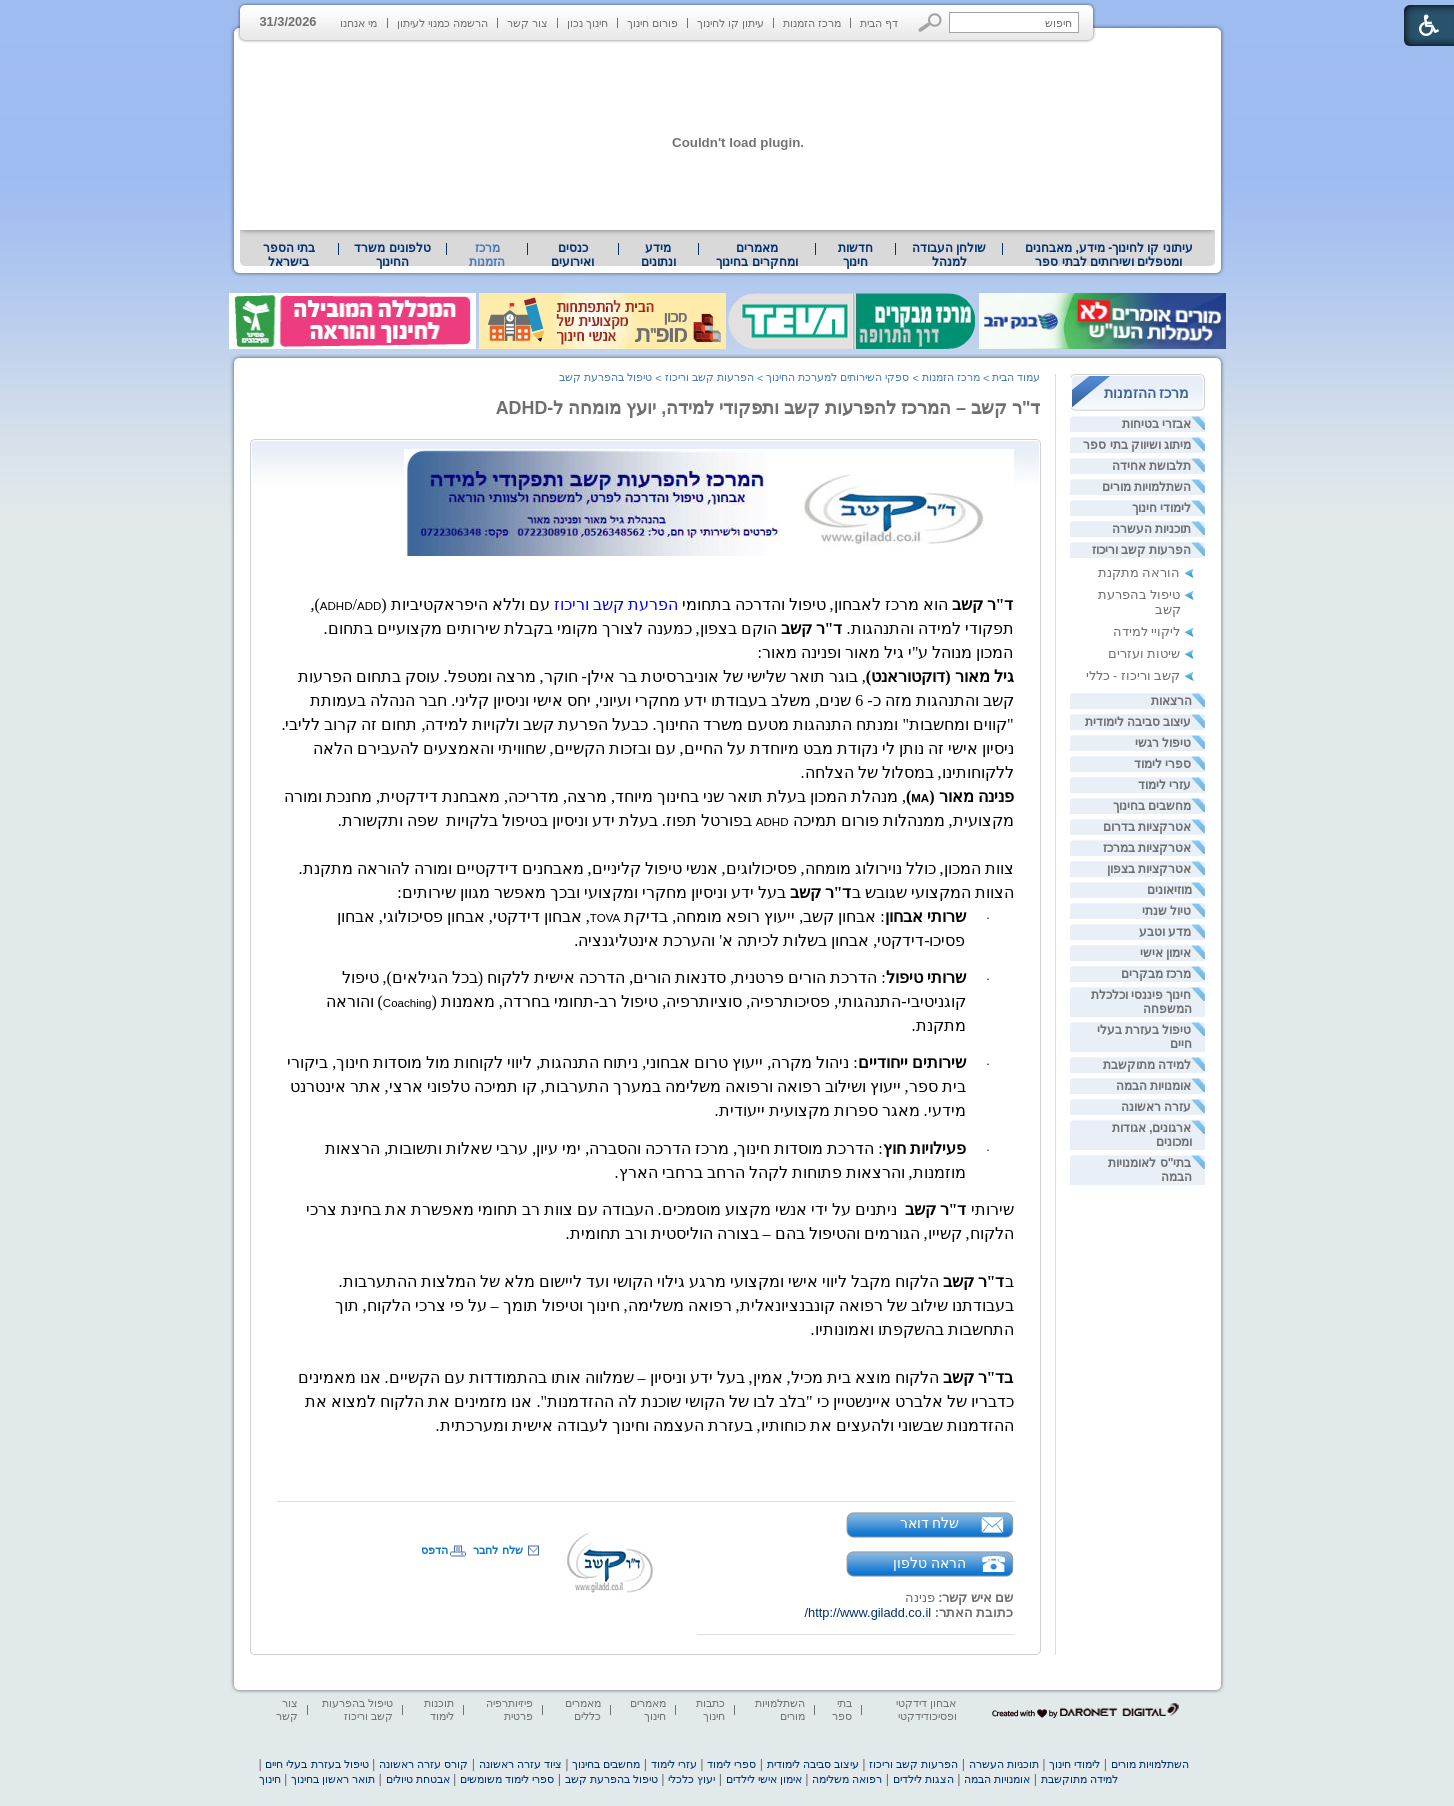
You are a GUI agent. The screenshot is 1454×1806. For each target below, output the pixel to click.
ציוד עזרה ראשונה (520, 1764)
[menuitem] (1108, 255)
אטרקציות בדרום (1147, 827)
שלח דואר (930, 1523)
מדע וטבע (1165, 932)
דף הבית (879, 23)
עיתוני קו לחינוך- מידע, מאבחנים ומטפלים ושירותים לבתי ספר (1109, 255)
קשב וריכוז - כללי (1133, 675)
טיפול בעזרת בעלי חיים (316, 1764)
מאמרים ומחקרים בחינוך (756, 255)
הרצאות (1171, 701)
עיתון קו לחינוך (730, 23)
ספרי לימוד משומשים (507, 1779)
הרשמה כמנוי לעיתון (442, 23)
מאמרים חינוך (648, 1709)
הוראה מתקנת (1139, 572)
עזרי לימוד (1164, 785)
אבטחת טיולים (418, 1779)
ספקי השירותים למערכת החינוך (837, 377)
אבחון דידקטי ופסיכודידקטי (926, 1709)
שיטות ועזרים (1144, 653)
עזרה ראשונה (1156, 1107)
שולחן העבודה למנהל (949, 255)
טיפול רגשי (1163, 743)
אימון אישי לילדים (764, 1779)
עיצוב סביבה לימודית (1138, 722)
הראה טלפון (929, 1563)
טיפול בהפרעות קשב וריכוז (357, 1709)
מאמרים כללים (583, 1709)
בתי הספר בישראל (289, 255)
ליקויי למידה (1147, 631)
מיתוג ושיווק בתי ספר (1137, 445)
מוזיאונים (1169, 890)
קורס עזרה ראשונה (423, 1764)
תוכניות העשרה (1151, 529)
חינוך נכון (587, 23)
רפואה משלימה (847, 1779)
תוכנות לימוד (439, 1709)
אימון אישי (1165, 953)
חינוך (270, 1779)
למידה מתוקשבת (1147, 1065)
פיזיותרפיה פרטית (509, 1709)
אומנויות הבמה (1153, 1086)
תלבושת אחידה (1151, 466)
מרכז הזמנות (812, 23)
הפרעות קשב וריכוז (1142, 550)
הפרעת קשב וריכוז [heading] (616, 604)
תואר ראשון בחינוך (333, 1779)
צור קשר (527, 23)
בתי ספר (842, 1709)
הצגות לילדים (923, 1779)
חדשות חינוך (855, 255)
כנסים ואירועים (572, 255)
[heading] (369, 606)
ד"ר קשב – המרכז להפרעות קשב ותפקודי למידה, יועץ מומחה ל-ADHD (768, 408)
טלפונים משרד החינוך (392, 255)
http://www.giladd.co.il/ (867, 1612)
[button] (930, 22)
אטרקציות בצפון (1149, 869)
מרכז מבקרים (1156, 974)
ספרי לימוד (1162, 764)
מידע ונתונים (658, 255)
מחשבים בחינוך (1152, 806)
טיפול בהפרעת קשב (605, 377)
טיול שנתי (1166, 911)
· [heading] (988, 918)
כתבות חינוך (710, 1709)
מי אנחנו (358, 23)
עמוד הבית (1016, 377)
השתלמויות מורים (1146, 487)
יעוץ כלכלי (691, 1779)
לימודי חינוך (1161, 508)
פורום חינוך (652, 23)
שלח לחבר (497, 1550)
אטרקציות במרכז (1147, 848)
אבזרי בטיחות (1156, 424)
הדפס (434, 1550)
